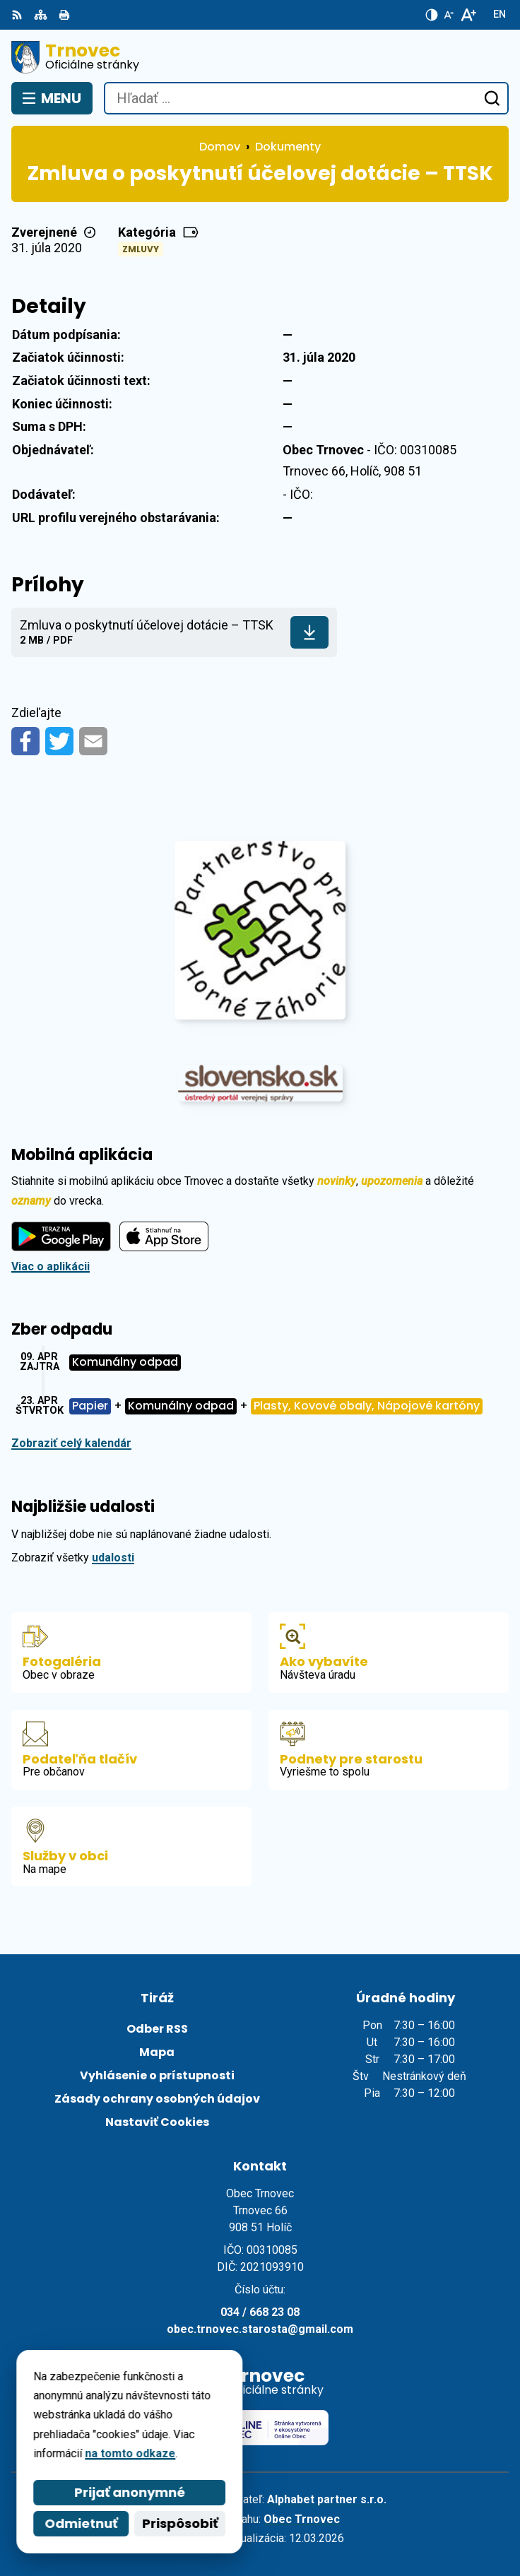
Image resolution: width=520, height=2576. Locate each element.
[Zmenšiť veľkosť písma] (448, 15)
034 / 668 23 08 (260, 2312)
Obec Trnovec (302, 2519)
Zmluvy (140, 249)
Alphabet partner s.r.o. (326, 2499)
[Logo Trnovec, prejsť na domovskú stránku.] (260, 57)
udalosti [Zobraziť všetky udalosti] (113, 1557)
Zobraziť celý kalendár (71, 1443)
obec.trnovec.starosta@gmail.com (260, 2329)
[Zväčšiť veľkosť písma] (468, 15)
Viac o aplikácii (50, 1266)
